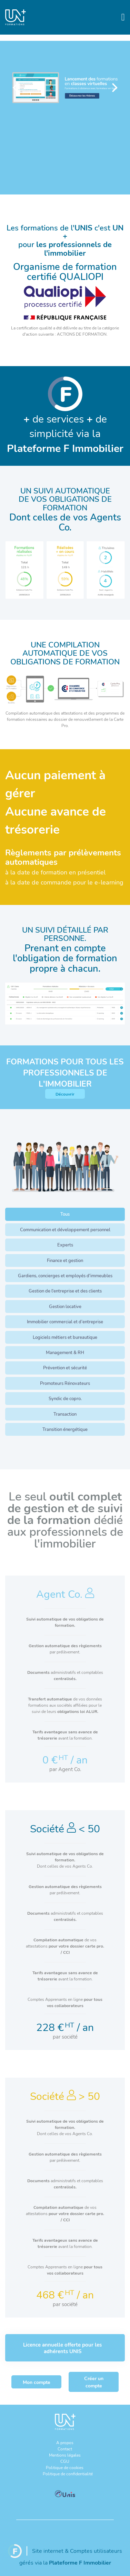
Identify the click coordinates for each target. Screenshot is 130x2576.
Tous (65, 1214)
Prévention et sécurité (65, 1367)
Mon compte (36, 2382)
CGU (64, 2461)
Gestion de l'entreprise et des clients (65, 1291)
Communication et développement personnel (65, 1229)
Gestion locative (65, 1306)
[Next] (113, 87)
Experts (65, 1245)
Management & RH (65, 1352)
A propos (64, 2442)
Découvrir (65, 1094)
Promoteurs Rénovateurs (65, 1383)
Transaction (65, 1414)
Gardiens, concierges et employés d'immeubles (65, 1275)
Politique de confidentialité (68, 2473)
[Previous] (16, 87)
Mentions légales (65, 2455)
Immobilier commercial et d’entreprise (65, 1321)
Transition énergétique (65, 1429)
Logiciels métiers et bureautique (65, 1337)
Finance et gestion (65, 1260)
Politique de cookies (64, 2467)
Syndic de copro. (65, 1398)
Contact (65, 2448)
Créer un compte (93, 2382)
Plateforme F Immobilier (80, 2562)
